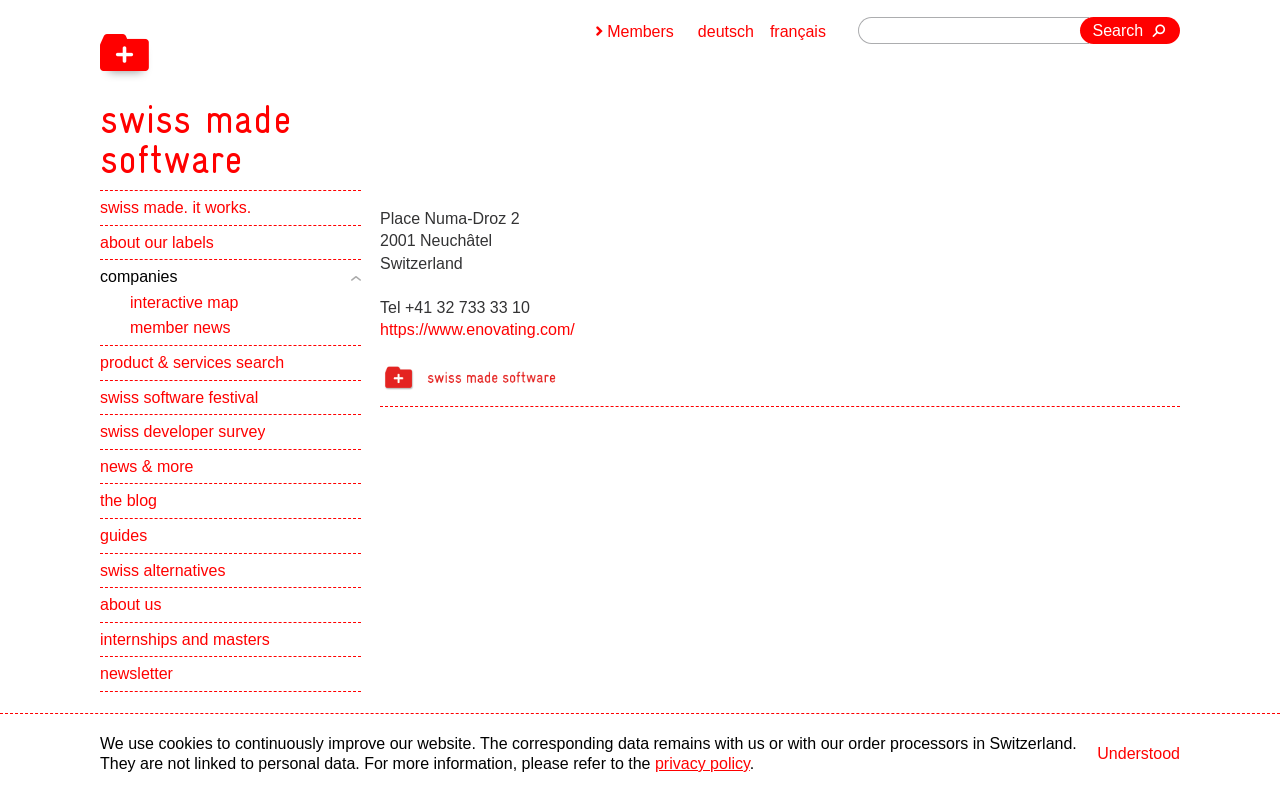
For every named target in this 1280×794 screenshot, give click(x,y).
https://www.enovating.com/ (477, 329)
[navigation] (300, 90)
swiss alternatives (162, 570)
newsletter (136, 673)
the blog (128, 500)
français (798, 31)
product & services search (192, 362)
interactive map (184, 302)
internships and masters (185, 639)
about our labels (157, 242)
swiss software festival (179, 397)
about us (130, 604)
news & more (146, 466)
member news (180, 327)
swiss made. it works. (175, 207)
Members (640, 31)
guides (123, 535)
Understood (1138, 753)
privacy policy (702, 763)
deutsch (726, 31)
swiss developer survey (182, 431)
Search (1118, 30)
